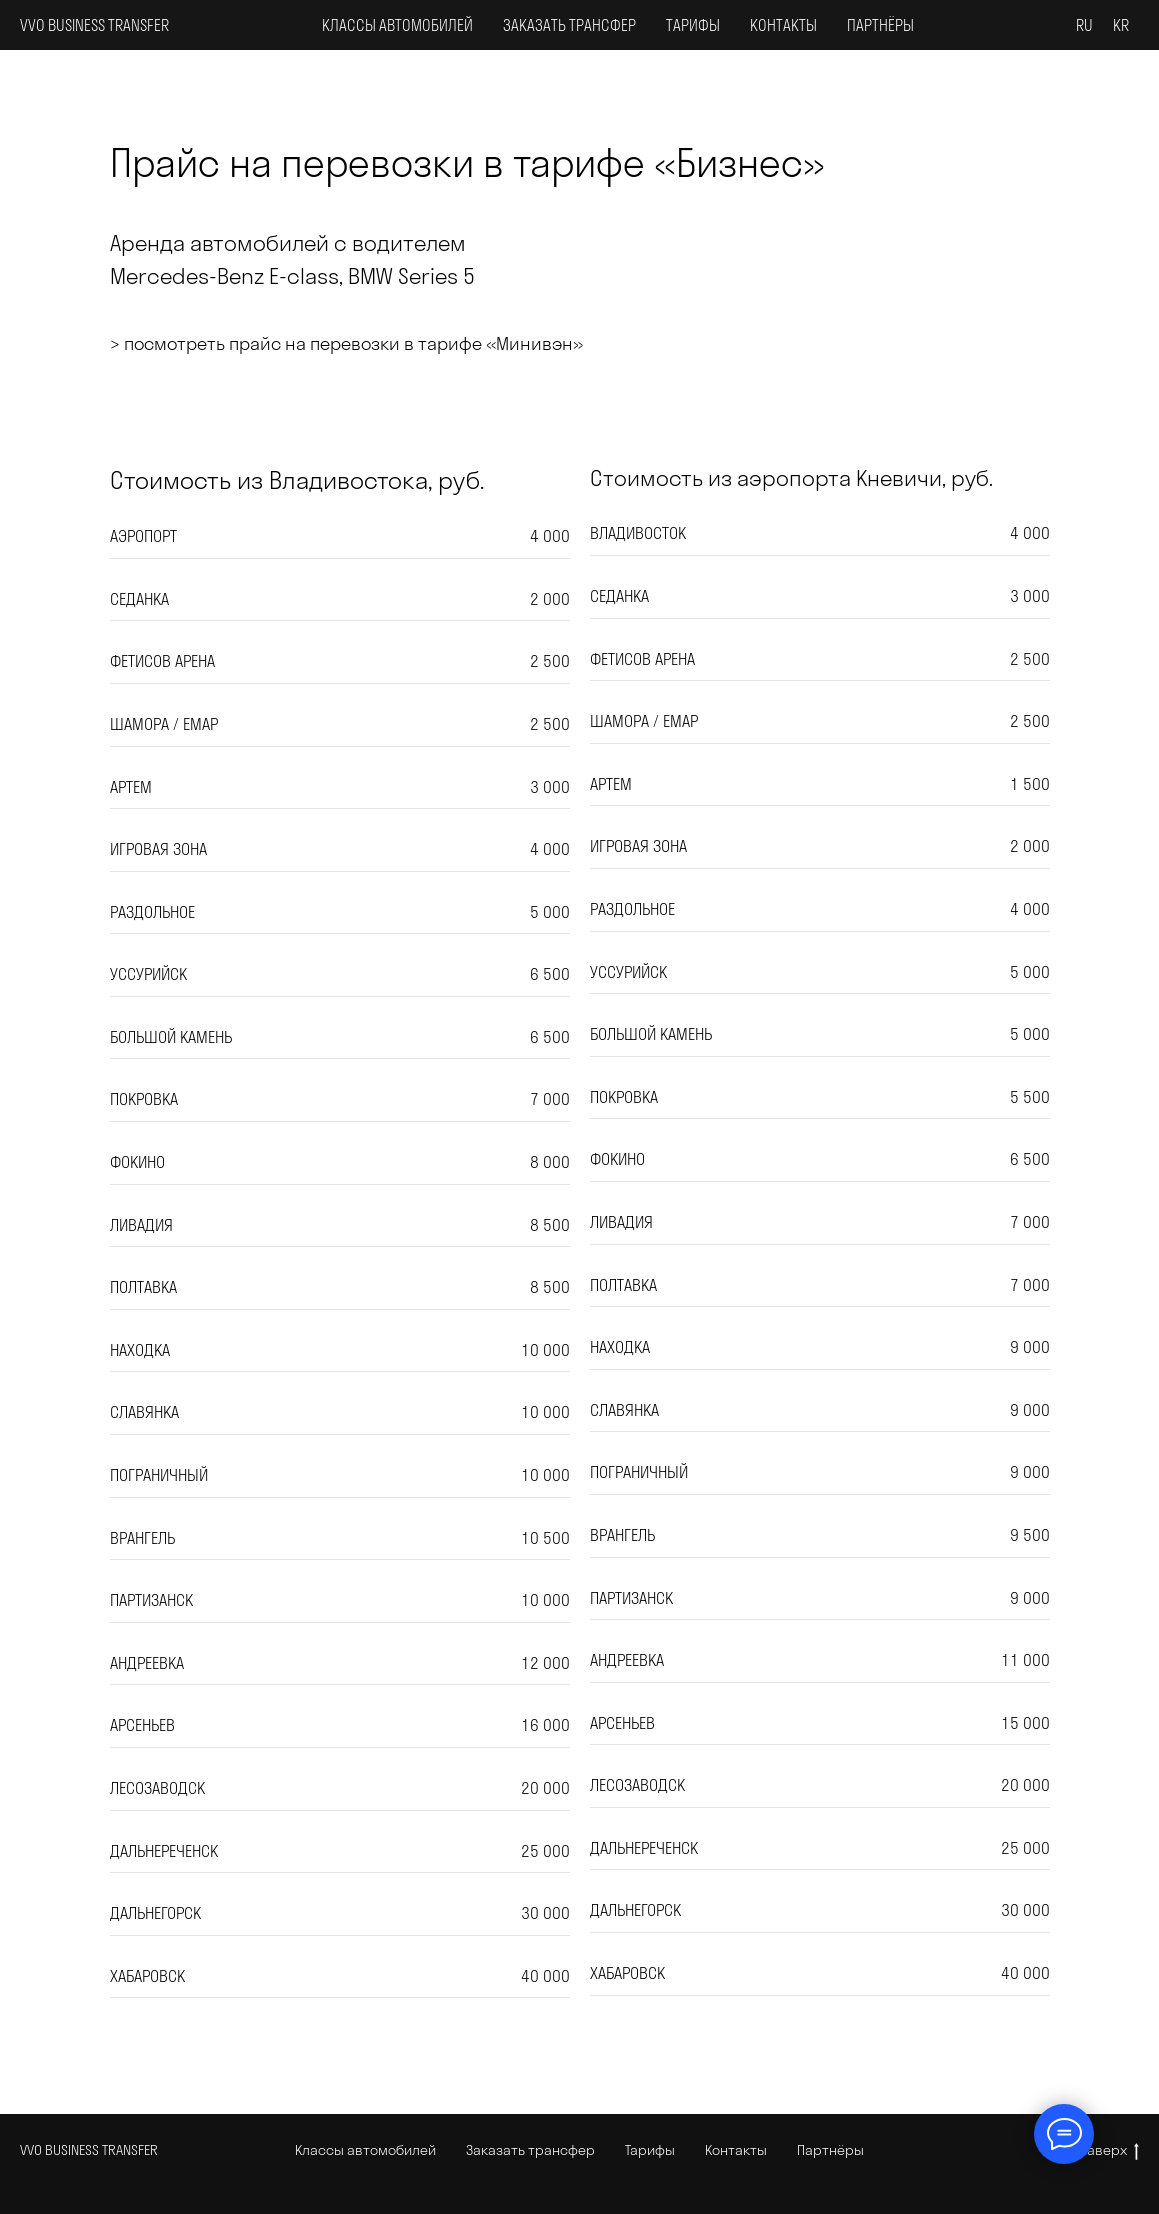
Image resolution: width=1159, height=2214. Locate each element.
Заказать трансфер (569, 25)
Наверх (1109, 2150)
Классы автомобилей (397, 25)
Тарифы (693, 25)
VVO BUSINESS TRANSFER (89, 2150)
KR (1121, 25)
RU (1084, 25)
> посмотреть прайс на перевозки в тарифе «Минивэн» (346, 343)
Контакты (783, 25)
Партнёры (880, 25)
